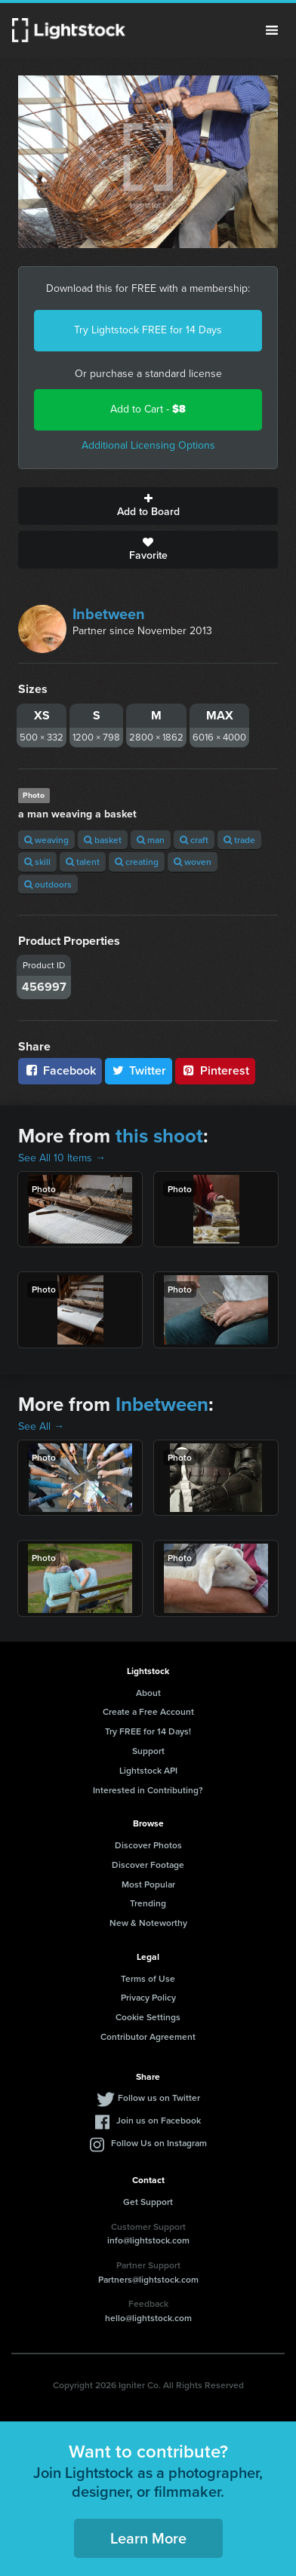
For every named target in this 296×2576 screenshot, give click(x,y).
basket (103, 839)
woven (192, 861)
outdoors (48, 884)
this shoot (159, 1135)
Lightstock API (148, 1770)
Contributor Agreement (148, 2036)
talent (83, 861)
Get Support (148, 2201)
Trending (148, 1903)
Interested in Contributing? (148, 1789)
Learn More (148, 2538)
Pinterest (215, 1070)
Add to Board (148, 506)
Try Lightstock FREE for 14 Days (148, 330)
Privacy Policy (148, 1997)
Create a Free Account (148, 1711)
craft (194, 839)
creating (137, 861)
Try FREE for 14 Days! (148, 1731)
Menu (272, 30)
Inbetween (108, 614)
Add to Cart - (148, 409)
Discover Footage (148, 1864)
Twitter (139, 1070)
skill (37, 861)
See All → (41, 1426)
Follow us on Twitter (159, 2097)
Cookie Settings (148, 2016)
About (148, 1692)
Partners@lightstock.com (148, 2279)
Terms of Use (148, 1978)
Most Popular (148, 1884)
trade (239, 839)
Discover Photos (148, 1844)
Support (148, 1750)
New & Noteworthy (148, 1922)
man (151, 839)
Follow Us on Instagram (159, 2142)
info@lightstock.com (148, 2240)
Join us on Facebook (158, 2120)
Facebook (60, 1070)
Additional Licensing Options (148, 445)
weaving (46, 839)
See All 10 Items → (62, 1158)
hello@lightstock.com (148, 2317)
